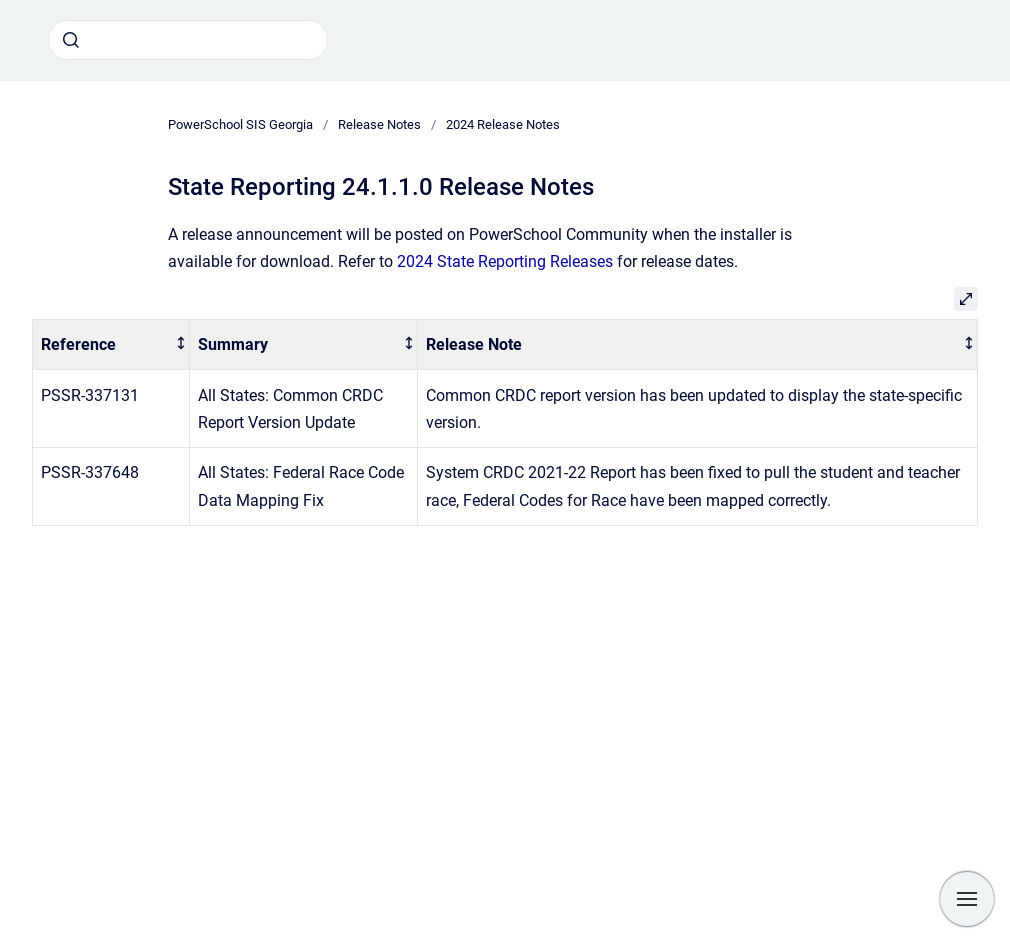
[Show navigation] (967, 899)
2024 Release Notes (503, 124)
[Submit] (71, 40)
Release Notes (379, 124)
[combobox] (188, 40)
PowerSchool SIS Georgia (240, 124)
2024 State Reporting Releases (505, 261)
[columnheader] (111, 344)
